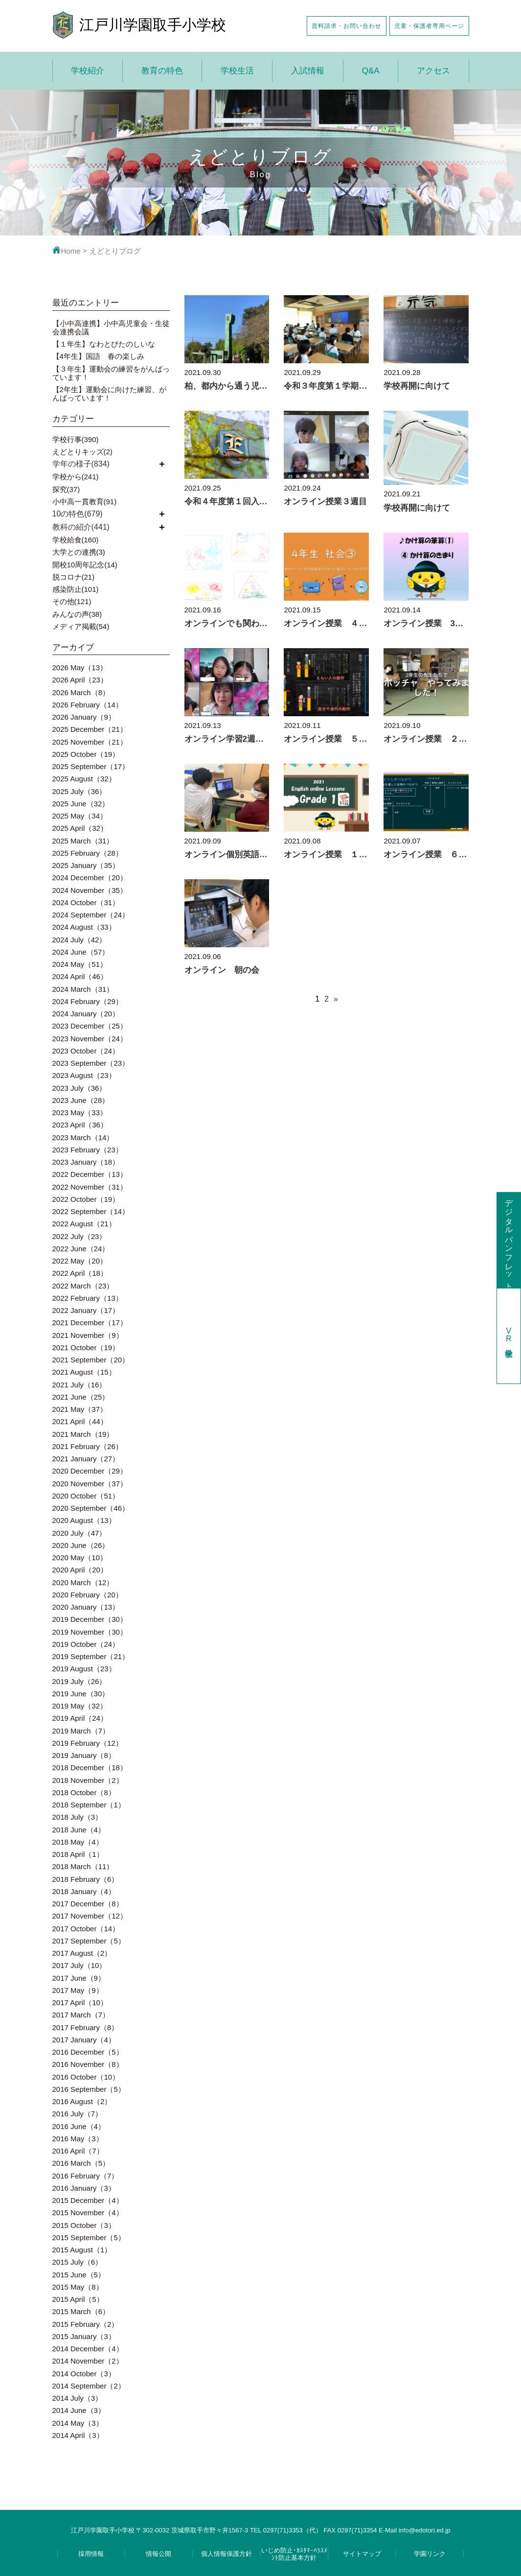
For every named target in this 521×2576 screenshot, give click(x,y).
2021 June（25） (81, 1397)
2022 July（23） (79, 1236)
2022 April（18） (80, 1273)
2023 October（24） (86, 1051)
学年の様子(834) (81, 464)
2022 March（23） (83, 1286)
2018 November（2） (87, 1780)
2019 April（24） (80, 1718)
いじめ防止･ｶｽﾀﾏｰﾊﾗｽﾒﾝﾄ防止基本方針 (294, 2554)
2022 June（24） (81, 1248)
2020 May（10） (80, 1557)
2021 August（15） (84, 1372)
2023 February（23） (87, 1150)
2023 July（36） (79, 1088)
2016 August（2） (82, 2101)
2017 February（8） (85, 2027)
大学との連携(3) (78, 552)
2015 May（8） (77, 2287)
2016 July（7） (77, 2113)
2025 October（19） (86, 754)
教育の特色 (162, 70)
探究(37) (66, 489)
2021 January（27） (86, 1458)
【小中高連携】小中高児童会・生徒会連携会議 (111, 327)
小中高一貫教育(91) (84, 501)
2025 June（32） (81, 803)
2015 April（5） (78, 2299)
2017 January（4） (83, 2040)
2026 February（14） (87, 705)
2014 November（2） (87, 2361)
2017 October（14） (86, 1928)
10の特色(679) (77, 514)
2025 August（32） (84, 778)
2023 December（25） (89, 1026)
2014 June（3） (78, 2410)
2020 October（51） (86, 1496)
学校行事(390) (75, 439)
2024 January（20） (86, 1013)
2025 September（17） (91, 766)
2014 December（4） (87, 2348)
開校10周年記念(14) (84, 565)
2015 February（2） (85, 2324)
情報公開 (158, 2553)
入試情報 (307, 70)
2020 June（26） (81, 1545)
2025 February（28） (87, 853)
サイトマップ (362, 2553)
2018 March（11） (83, 1866)
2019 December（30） (89, 1619)
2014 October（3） (83, 2373)
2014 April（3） (78, 2435)
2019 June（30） (81, 1693)
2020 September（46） (91, 1508)
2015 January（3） (83, 2336)
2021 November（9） (87, 1335)
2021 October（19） (86, 1347)
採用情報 (91, 2553)
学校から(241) (75, 476)
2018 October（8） (83, 1792)
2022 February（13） (87, 1298)
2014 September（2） (88, 2386)
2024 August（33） (84, 927)
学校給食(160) (75, 540)
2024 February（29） (87, 1001)
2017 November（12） (89, 1916)
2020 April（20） (80, 1570)
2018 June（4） (78, 1830)
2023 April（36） (80, 1125)
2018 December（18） (89, 1767)
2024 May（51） (80, 964)
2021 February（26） (87, 1446)
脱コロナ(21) (73, 577)
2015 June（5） (78, 2275)
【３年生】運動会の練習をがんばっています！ (111, 373)
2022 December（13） (89, 1174)
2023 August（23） (84, 1075)
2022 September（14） (91, 1211)
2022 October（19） (86, 1199)
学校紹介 (87, 70)
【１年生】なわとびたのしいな (103, 344)
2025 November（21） (89, 742)
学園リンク (430, 2553)
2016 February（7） (85, 2176)
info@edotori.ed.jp (425, 2530)
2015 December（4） (87, 2200)
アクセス (433, 70)
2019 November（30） (89, 1632)
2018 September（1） (88, 1805)
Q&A (371, 70)
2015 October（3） (83, 2225)
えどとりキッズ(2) (82, 451)
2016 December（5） (87, 2052)
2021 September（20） (91, 1360)
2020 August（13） (84, 1520)
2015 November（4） (87, 2212)
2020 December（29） (89, 1471)
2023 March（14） (83, 1137)
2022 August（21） (84, 1223)
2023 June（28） (81, 1100)
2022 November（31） (89, 1187)
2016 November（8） (87, 2064)
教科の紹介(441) (81, 527)
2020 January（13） (86, 1607)
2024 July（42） (79, 940)
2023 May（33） (80, 1112)
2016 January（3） (83, 2188)
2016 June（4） (78, 2126)
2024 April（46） (80, 976)
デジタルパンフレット (509, 1240)
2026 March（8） (81, 692)
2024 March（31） (83, 989)
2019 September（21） (91, 1656)
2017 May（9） (77, 1990)
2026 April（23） (80, 680)
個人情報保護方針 (226, 2553)
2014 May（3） (77, 2423)
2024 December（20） (89, 877)
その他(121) (71, 601)
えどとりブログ (115, 251)
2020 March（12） (83, 1582)
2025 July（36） (79, 791)
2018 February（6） (85, 1879)
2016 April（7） (78, 2151)
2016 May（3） (77, 2138)
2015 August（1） (82, 2250)
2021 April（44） (80, 1421)
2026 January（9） (83, 717)
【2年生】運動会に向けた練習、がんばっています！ (109, 393)
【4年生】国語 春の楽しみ (98, 356)
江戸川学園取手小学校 (152, 25)
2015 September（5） (88, 2237)
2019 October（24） (86, 1644)
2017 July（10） (79, 1965)
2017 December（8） (87, 1903)
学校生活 (237, 70)
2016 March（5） (81, 2163)
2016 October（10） (86, 2077)
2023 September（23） (91, 1063)
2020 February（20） (87, 1595)
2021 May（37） (80, 1409)
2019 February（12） (87, 1743)
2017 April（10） (80, 2002)
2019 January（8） (83, 1755)
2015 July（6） (77, 2262)
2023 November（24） (89, 1038)
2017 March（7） (81, 2015)
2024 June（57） (81, 952)
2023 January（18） (86, 1162)
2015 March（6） (81, 2311)
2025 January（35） (86, 865)
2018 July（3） (77, 1817)
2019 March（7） (81, 1731)
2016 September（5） (88, 2089)
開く (162, 464)
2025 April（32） (80, 828)
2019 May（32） (80, 1706)
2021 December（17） (89, 1322)
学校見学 (509, 1336)
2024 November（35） (89, 890)
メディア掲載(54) (81, 626)
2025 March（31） (83, 841)
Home (66, 250)
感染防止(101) (75, 589)
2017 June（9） (78, 1978)
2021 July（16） (79, 1385)
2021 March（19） (83, 1434)
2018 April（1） (78, 1854)
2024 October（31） (86, 902)
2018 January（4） (83, 1891)
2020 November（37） (89, 1483)
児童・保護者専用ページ (429, 26)
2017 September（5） (88, 1941)
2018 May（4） (77, 1842)
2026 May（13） (80, 667)
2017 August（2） (82, 1953)
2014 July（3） (77, 2398)
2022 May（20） (80, 1261)
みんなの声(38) (77, 614)
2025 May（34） (80, 816)
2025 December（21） (89, 729)
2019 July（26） (79, 1681)
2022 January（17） (86, 1310)
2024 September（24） (91, 915)
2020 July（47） (79, 1533)
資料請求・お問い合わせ (347, 26)
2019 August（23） (84, 1668)
